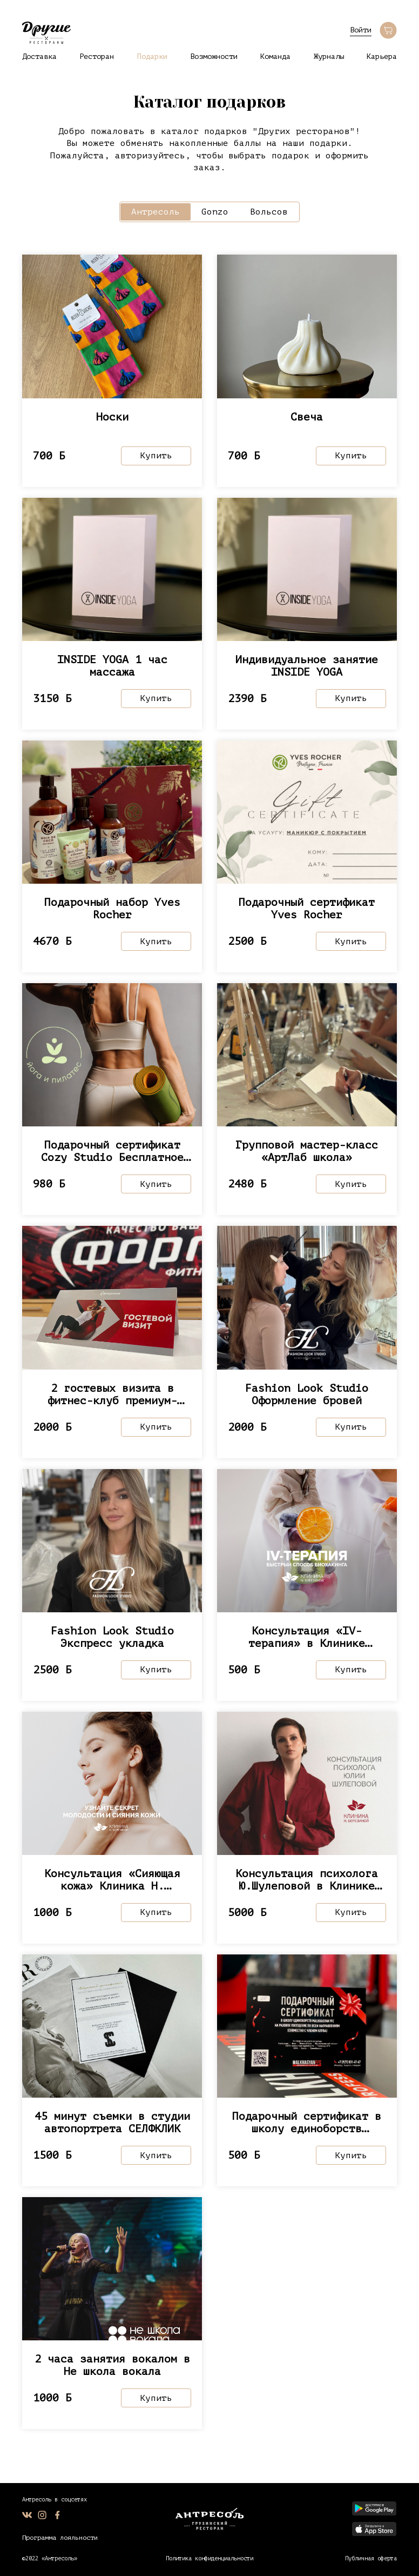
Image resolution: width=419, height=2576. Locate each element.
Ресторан (96, 56)
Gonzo (214, 212)
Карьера (382, 56)
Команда (275, 56)
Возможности (214, 56)
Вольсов (269, 212)
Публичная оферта (371, 2558)
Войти (360, 30)
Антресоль (155, 212)
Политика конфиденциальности (209, 2558)
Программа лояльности (60, 2537)
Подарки (152, 56)
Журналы (329, 56)
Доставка (39, 56)
